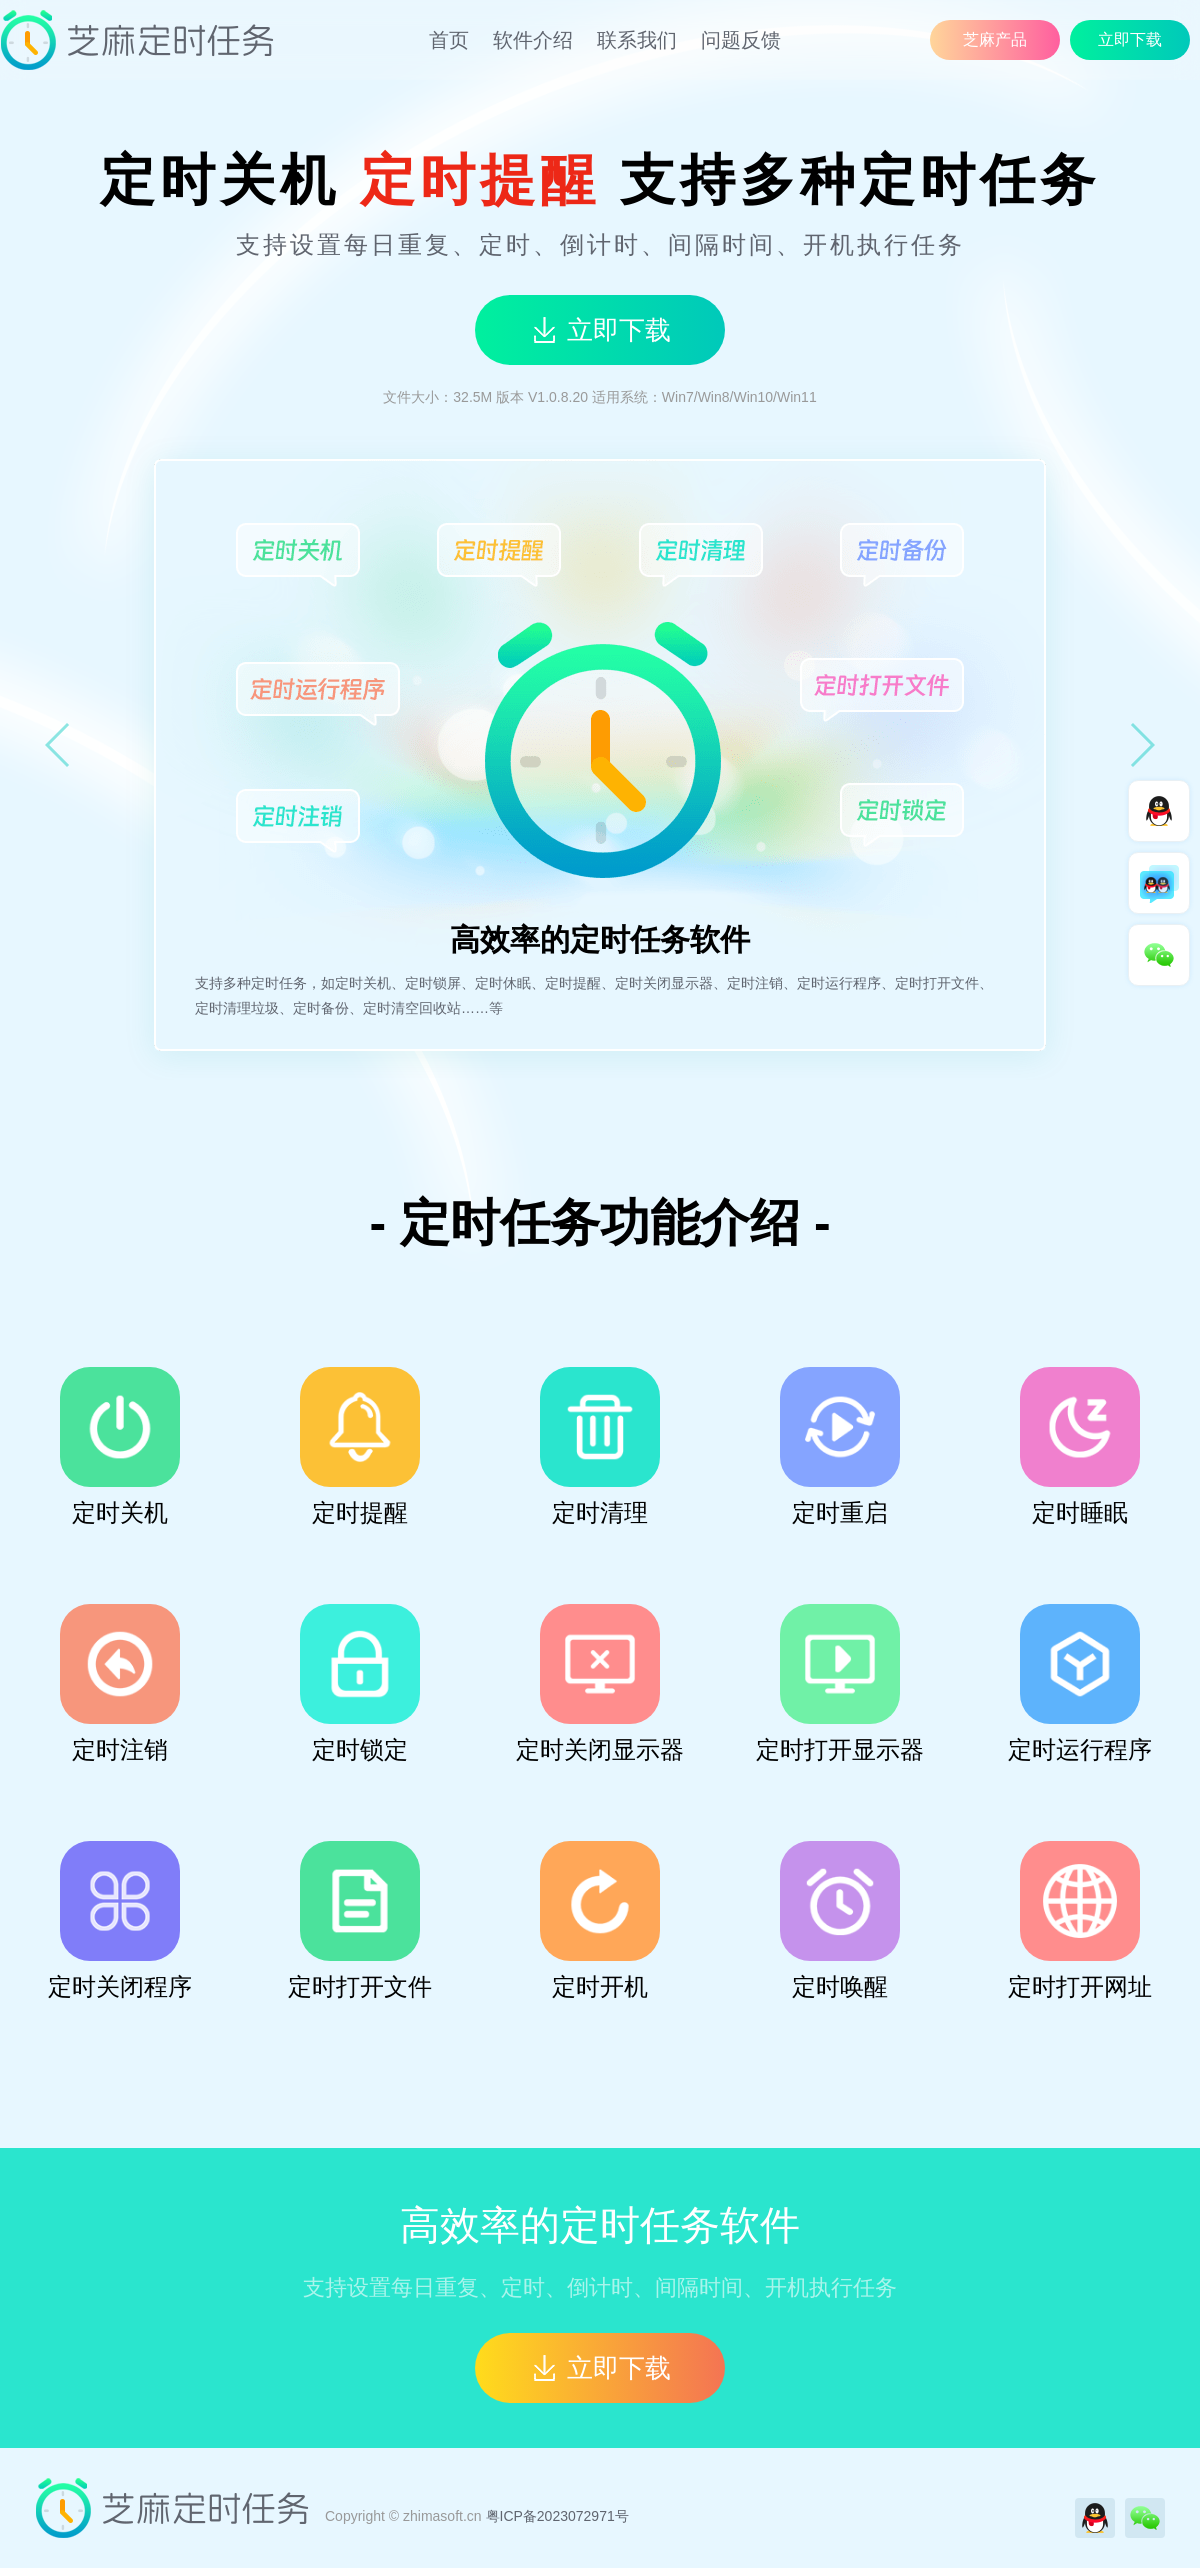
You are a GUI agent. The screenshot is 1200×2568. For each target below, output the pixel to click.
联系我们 (637, 40)
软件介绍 (533, 40)
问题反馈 (741, 40)
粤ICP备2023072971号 (557, 2516)
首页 (449, 40)
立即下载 (1130, 39)
